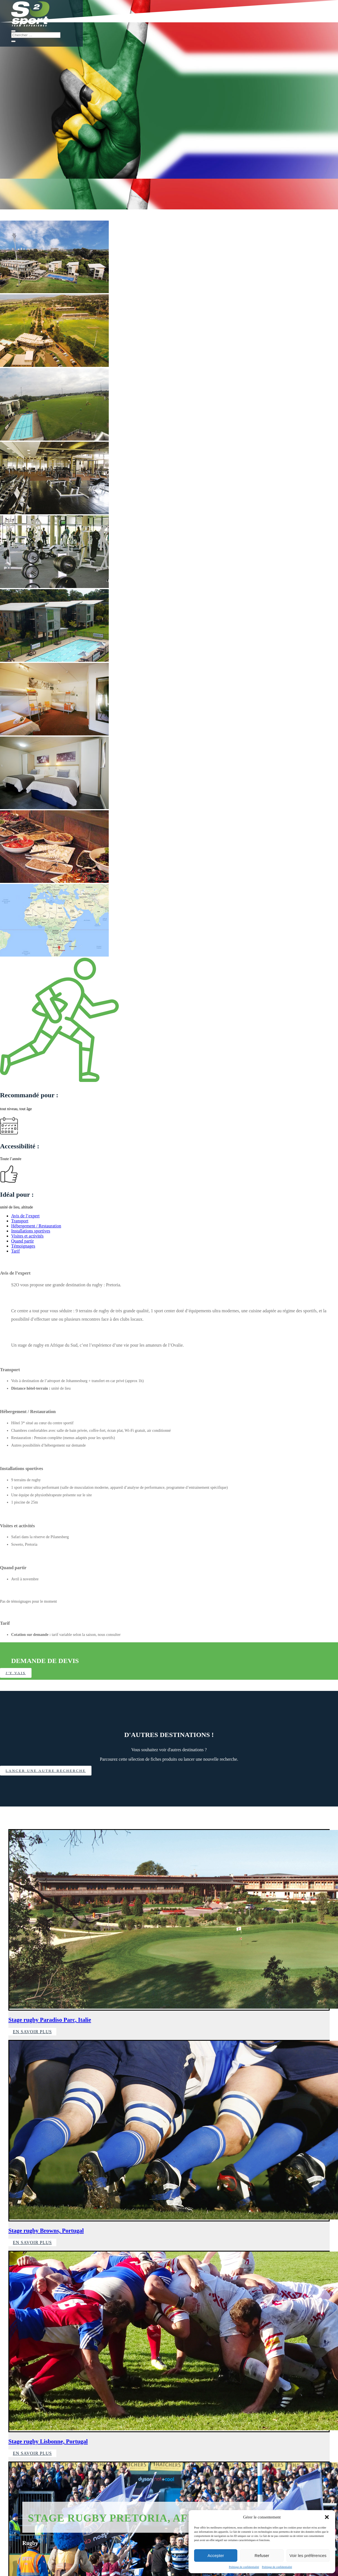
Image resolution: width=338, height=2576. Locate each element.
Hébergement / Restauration (36, 1226)
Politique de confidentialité (244, 2566)
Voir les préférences (308, 2555)
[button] (327, 2517)
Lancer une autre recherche (52, 1771)
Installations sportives (30, 1231)
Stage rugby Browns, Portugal (46, 2231)
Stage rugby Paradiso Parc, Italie (49, 2020)
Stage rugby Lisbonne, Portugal (48, 2442)
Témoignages (23, 1246)
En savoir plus (32, 2032)
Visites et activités (27, 1236)
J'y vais (19, 1673)
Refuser (262, 2555)
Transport (19, 1220)
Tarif (15, 1251)
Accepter (215, 2555)
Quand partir (22, 1241)
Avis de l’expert (25, 1215)
